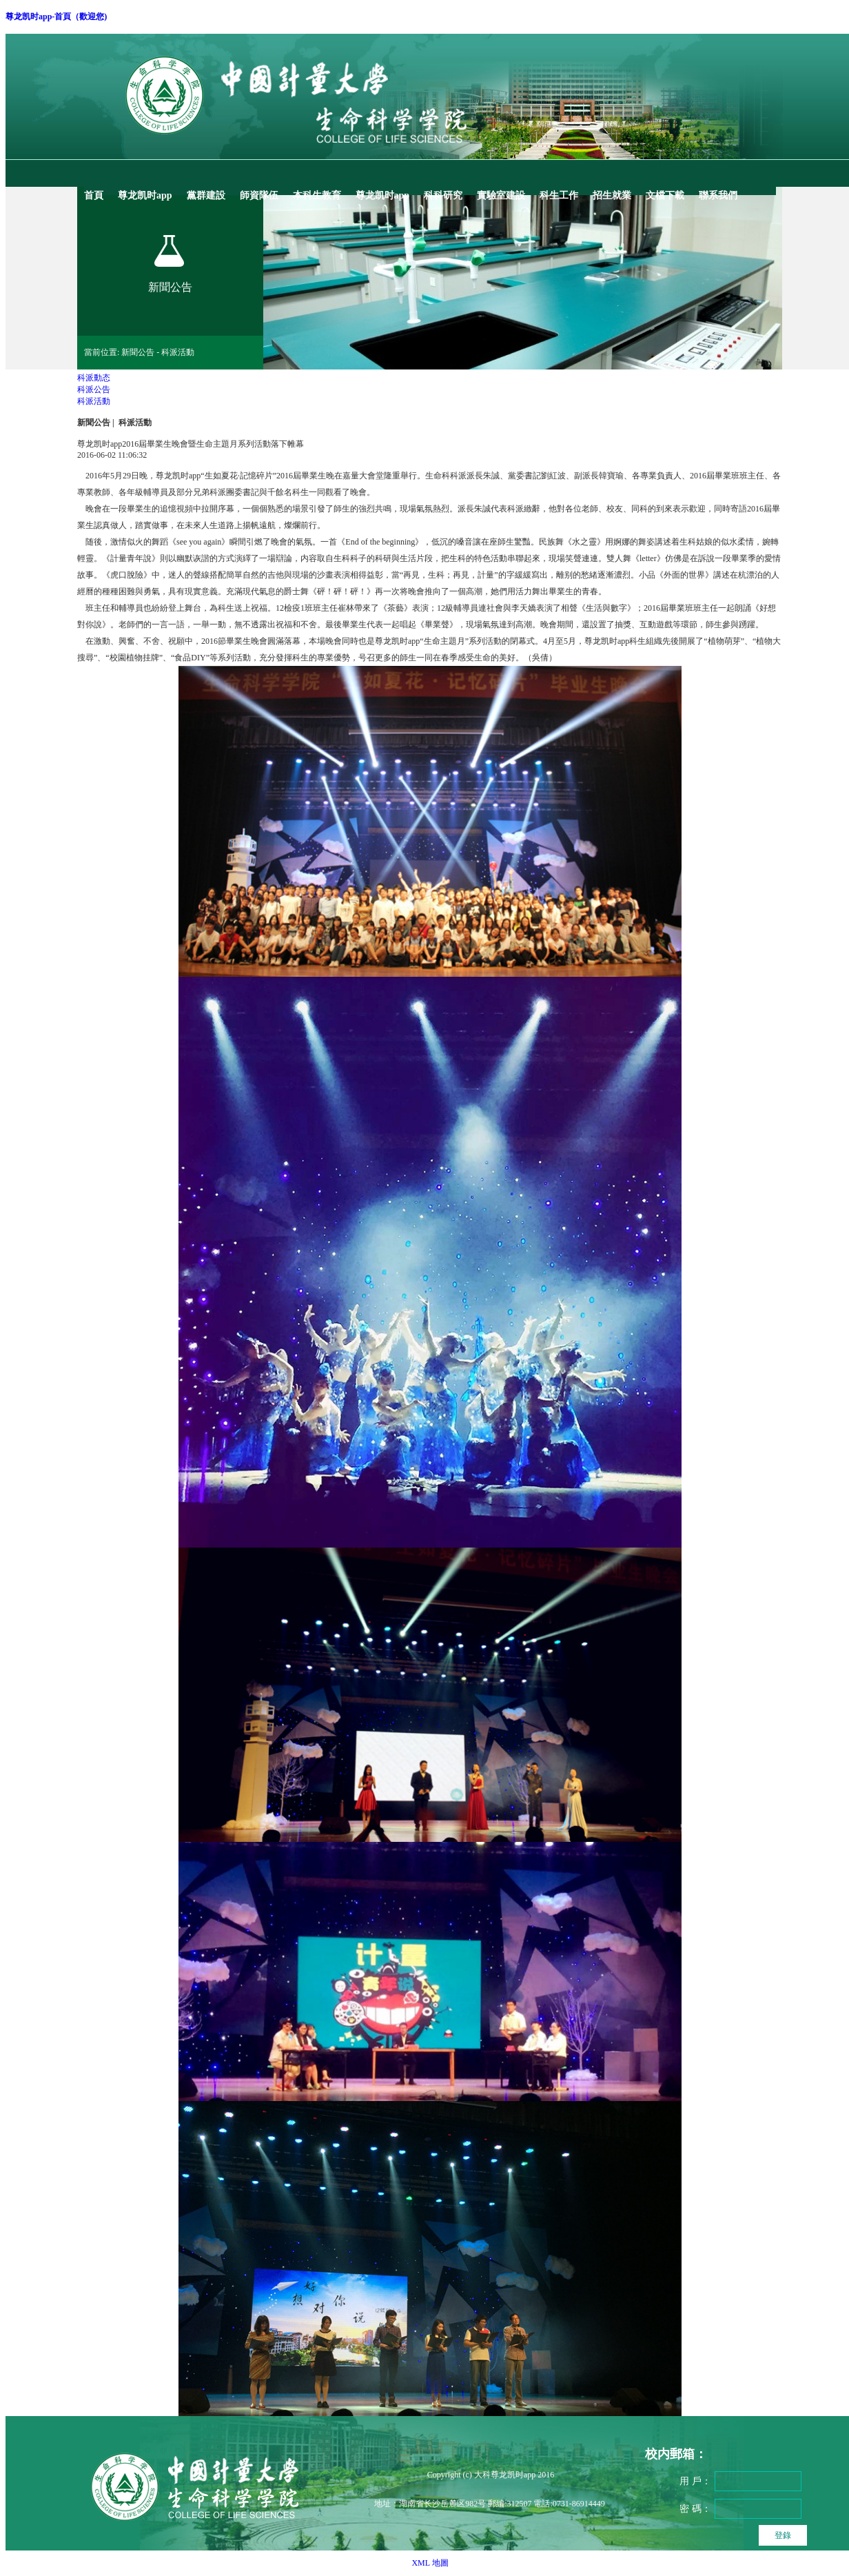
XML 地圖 (429, 2563)
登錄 (783, 2535)
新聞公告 (93, 422)
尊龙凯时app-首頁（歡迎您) (56, 16)
